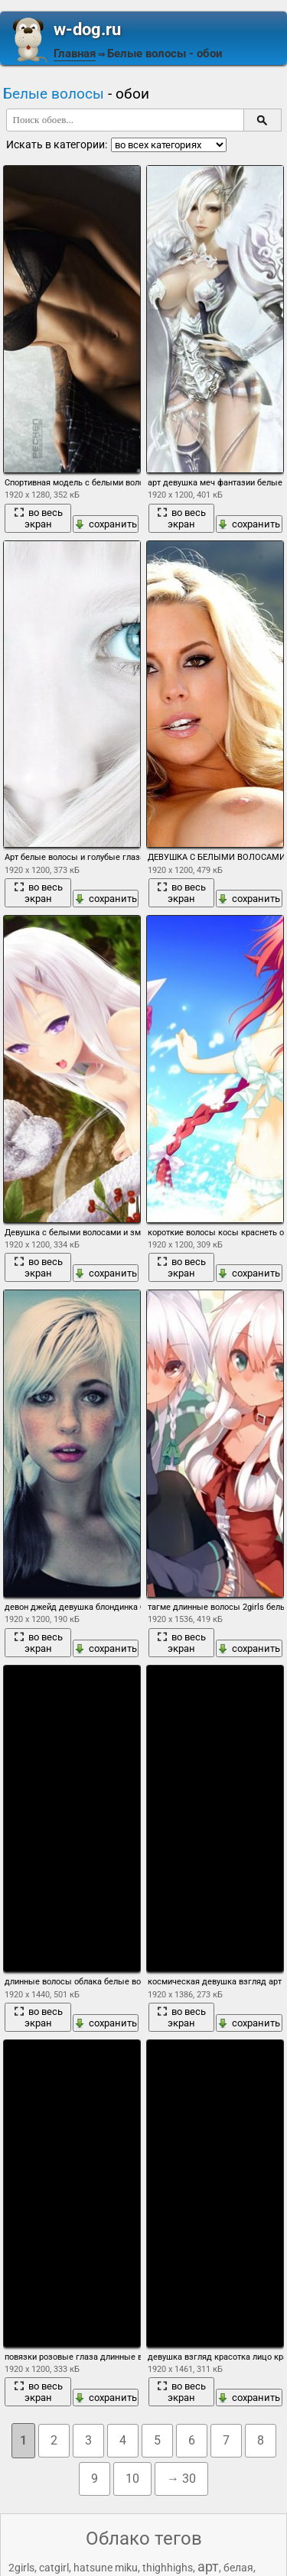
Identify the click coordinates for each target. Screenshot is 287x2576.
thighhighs (167, 2567)
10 (132, 2478)
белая (238, 2567)
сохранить (105, 524)
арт (208, 2566)
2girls (21, 2567)
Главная (75, 53)
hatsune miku (105, 2567)
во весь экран (38, 518)
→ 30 (181, 2478)
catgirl (54, 2567)
